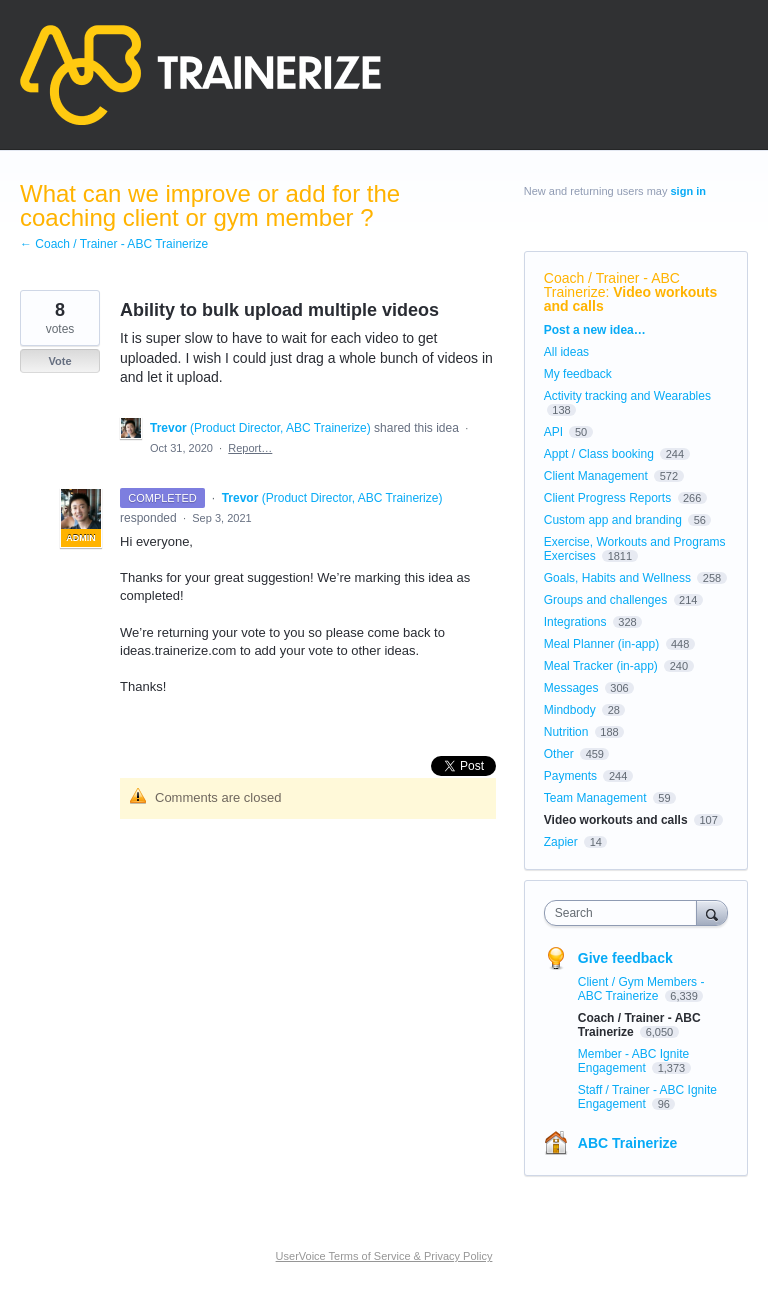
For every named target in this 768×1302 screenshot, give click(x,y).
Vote (59, 361)
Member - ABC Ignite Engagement (633, 1061)
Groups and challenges (605, 600)
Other (559, 754)
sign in (688, 191)
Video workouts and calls (631, 299)
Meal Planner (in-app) (601, 644)
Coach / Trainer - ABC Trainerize (612, 285)
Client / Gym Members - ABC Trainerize (641, 989)
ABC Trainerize (628, 1143)
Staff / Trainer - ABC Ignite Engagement (647, 1097)
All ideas (566, 352)
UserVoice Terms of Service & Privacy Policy (384, 1256)
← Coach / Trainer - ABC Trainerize (114, 244)
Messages (571, 688)
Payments (570, 776)
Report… (250, 448)
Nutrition (566, 732)
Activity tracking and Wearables (627, 396)
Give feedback (625, 958)
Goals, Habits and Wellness (617, 578)
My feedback (578, 374)
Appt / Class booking (599, 454)
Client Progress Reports (607, 498)
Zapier (561, 842)
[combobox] (625, 913)
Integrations (575, 622)
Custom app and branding (613, 520)
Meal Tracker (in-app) (601, 666)
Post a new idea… (595, 330)
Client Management (596, 476)
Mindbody (570, 710)
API (553, 432)
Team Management (595, 798)
